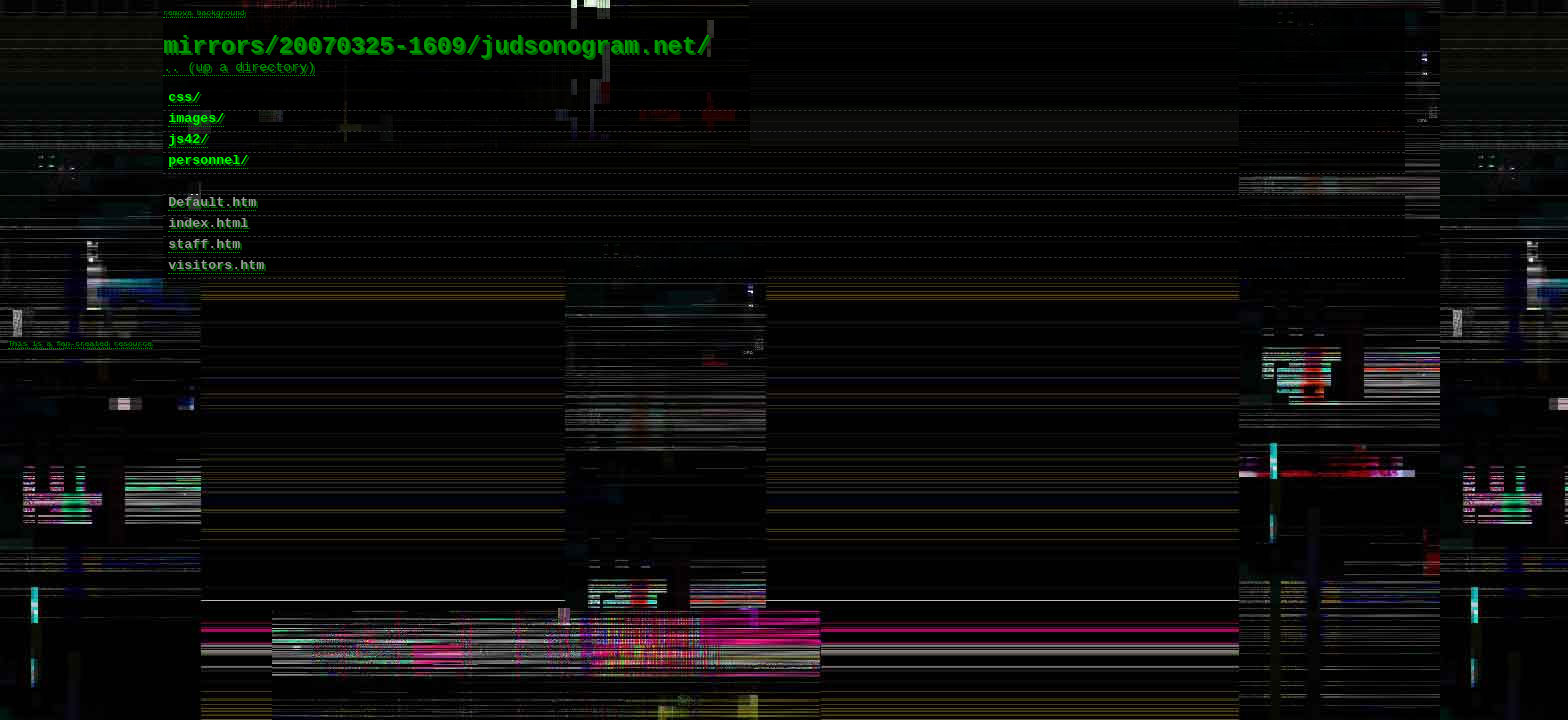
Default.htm (212, 233)
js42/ (188, 161)
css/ (184, 113)
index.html (208, 257)
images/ (196, 137)
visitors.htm (216, 305)
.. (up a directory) (239, 77)
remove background (204, 13)
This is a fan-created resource (80, 397)
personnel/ (208, 185)
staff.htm (204, 281)
